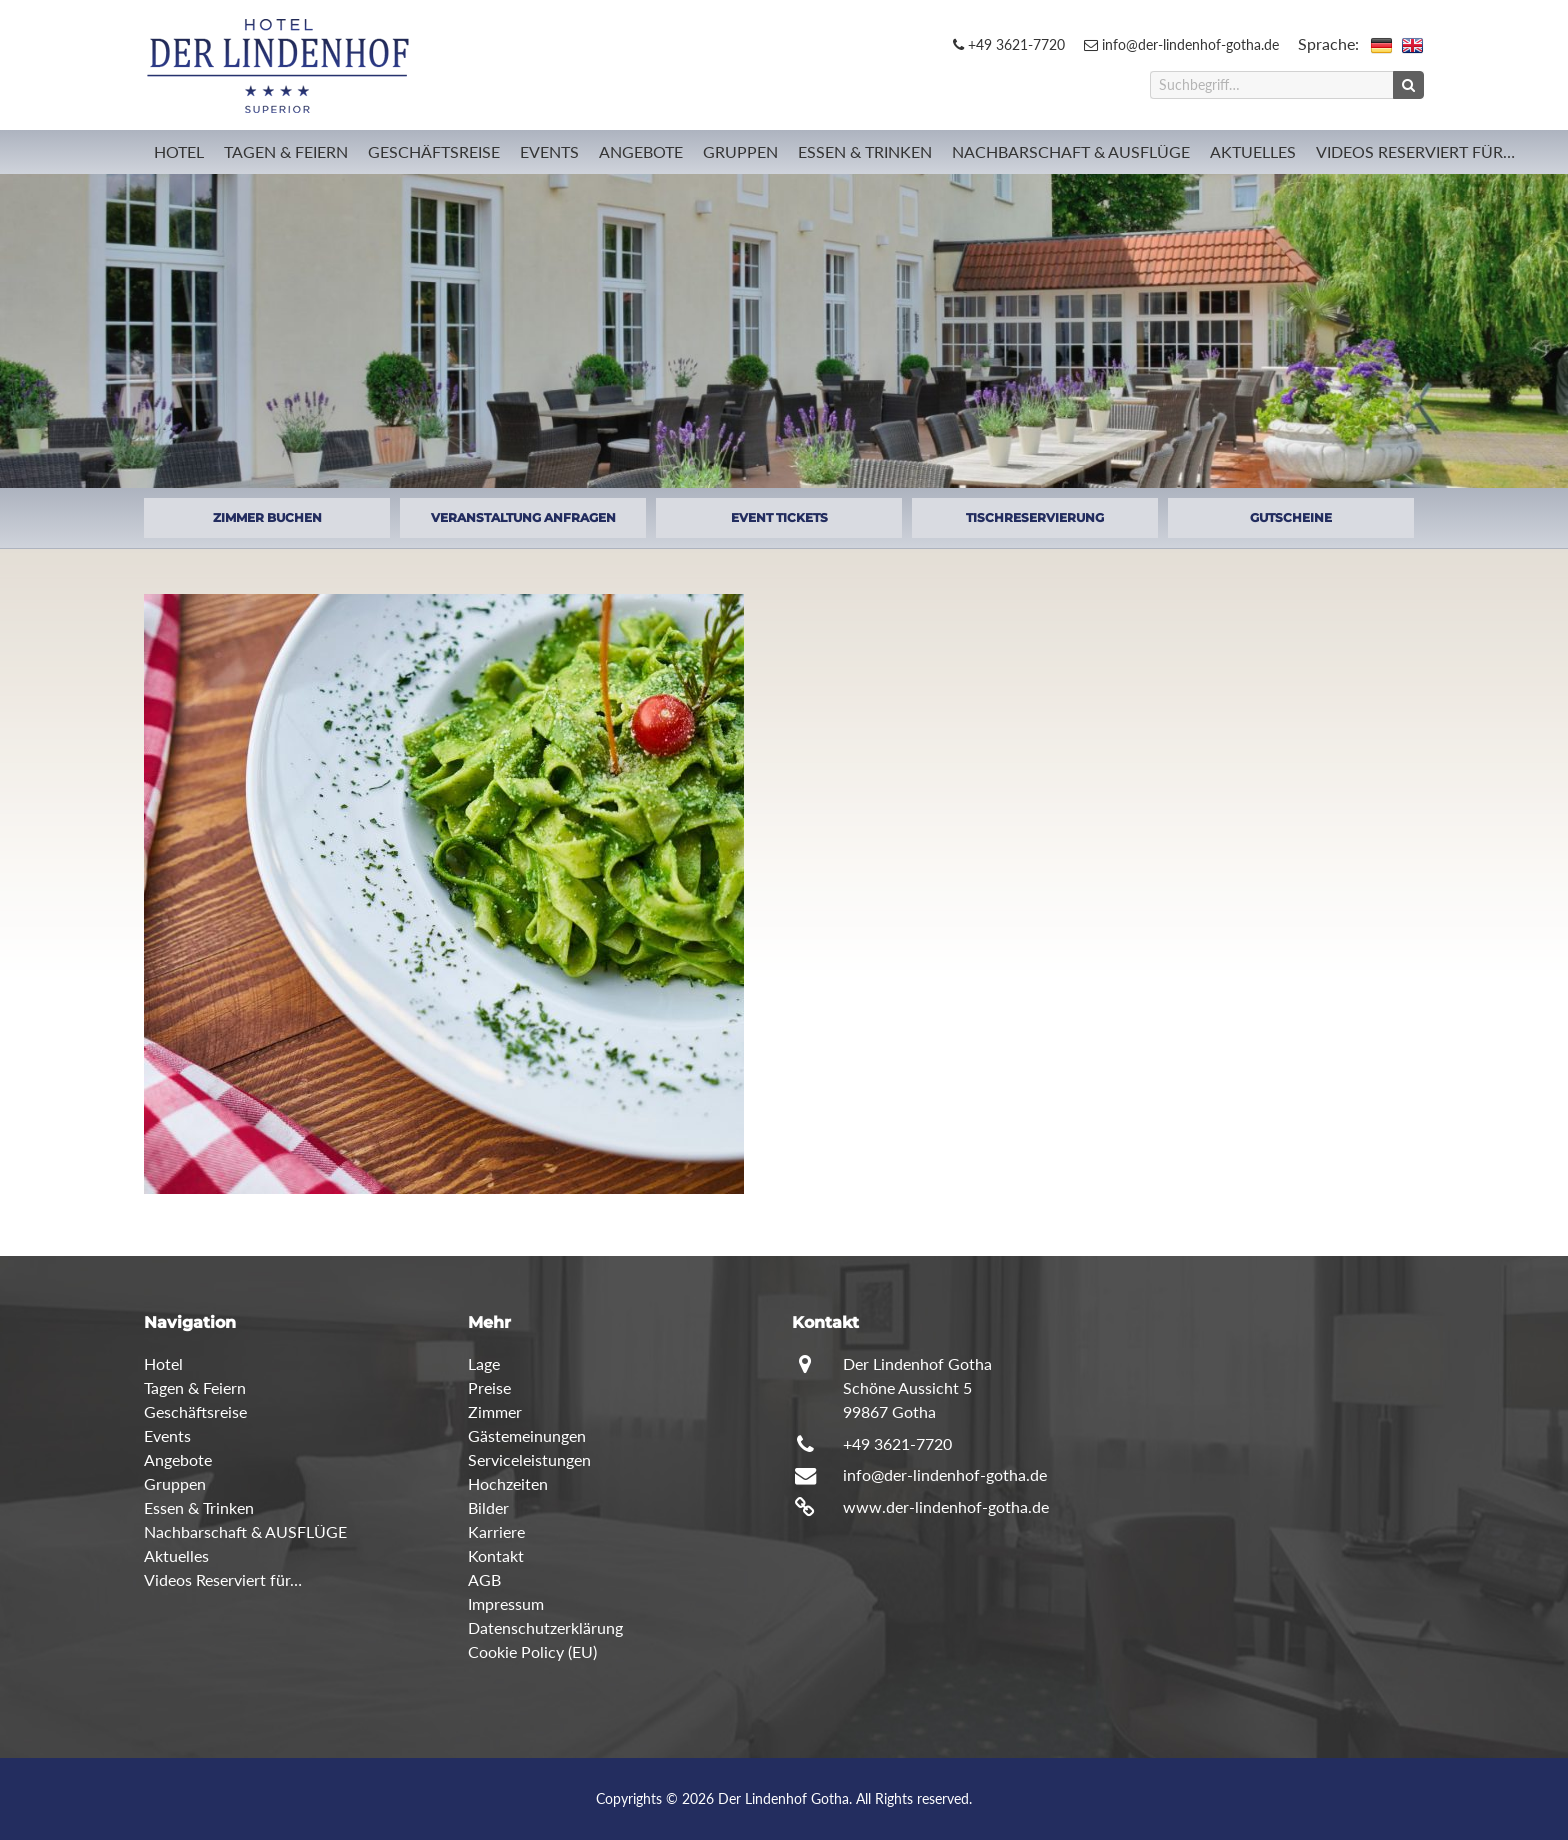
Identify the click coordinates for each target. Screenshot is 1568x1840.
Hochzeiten (508, 1483)
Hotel (179, 151)
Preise (489, 1387)
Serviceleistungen (529, 1459)
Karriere (496, 1531)
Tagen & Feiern (286, 151)
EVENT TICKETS (779, 517)
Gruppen (740, 151)
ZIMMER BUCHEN (267, 517)
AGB (484, 1579)
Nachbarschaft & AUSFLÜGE (1071, 151)
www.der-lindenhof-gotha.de (946, 1506)
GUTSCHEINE (1291, 517)
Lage (484, 1363)
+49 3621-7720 (1009, 44)
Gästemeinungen (527, 1435)
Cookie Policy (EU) (532, 1651)
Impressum (506, 1603)
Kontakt (496, 1555)
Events (549, 151)
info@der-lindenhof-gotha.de (1181, 44)
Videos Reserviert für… (1415, 151)
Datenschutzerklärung (545, 1627)
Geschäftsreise (434, 151)
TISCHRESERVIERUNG (1035, 517)
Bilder (488, 1507)
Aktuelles (1253, 151)
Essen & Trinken (865, 151)
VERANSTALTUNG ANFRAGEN (523, 517)
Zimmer (495, 1411)
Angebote (641, 151)
